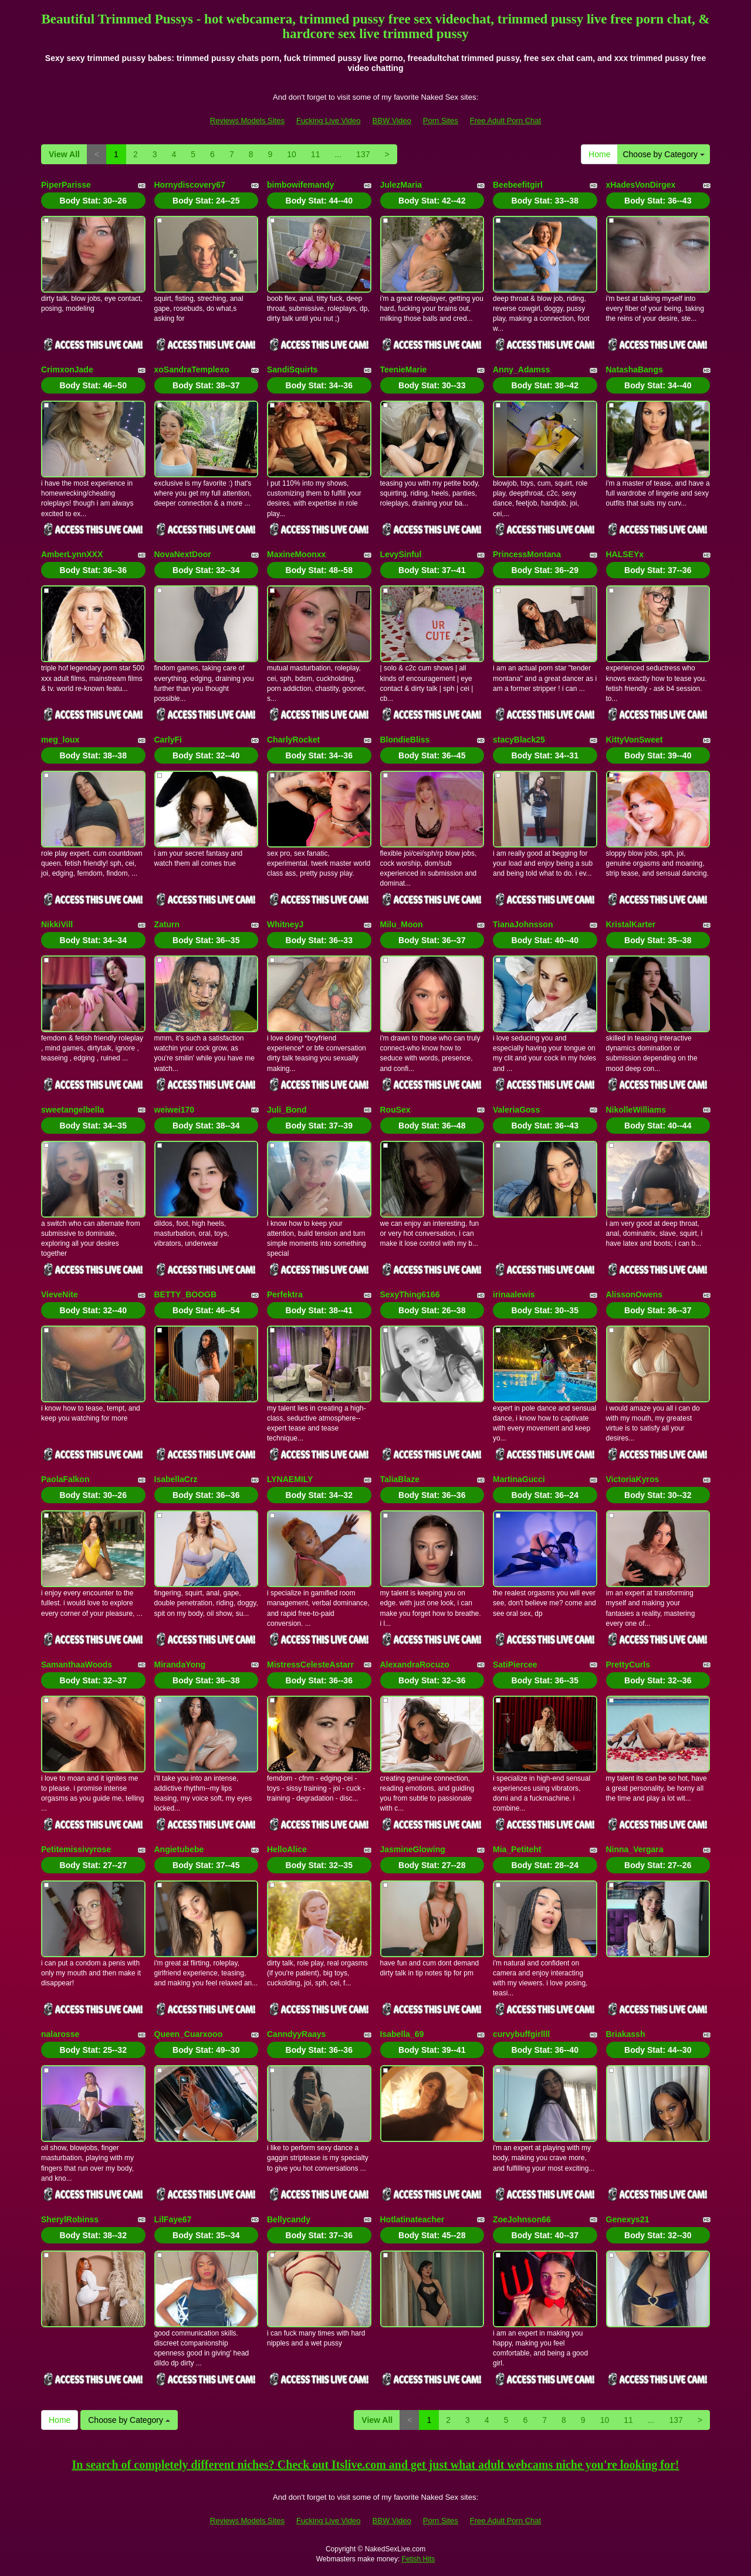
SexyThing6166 (410, 1294)
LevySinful (401, 554)
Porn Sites (440, 120)
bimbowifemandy (300, 184)
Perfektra (285, 1294)
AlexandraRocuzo (414, 1664)
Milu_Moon (401, 924)
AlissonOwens (634, 1294)
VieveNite (59, 1294)
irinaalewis (514, 1294)
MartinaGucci (519, 1479)
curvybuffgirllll (521, 2034)
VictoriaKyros (632, 1479)
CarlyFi (168, 739)
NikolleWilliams (636, 1109)
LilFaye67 (173, 2219)
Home (599, 154)
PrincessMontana (527, 554)
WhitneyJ (285, 924)
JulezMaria (401, 184)
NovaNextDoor (182, 554)
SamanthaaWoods (76, 1664)
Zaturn (167, 924)
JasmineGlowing (412, 1849)
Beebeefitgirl (518, 184)
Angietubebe (179, 1849)
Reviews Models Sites (247, 120)
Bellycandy (288, 2219)
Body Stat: (93, 200)
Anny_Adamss (521, 369)
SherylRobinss (70, 2219)
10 (291, 154)
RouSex (395, 1109)
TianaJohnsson (523, 924)
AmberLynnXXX (72, 554)
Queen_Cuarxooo (188, 2034)
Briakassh (625, 2034)
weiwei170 (174, 1109)
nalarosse (60, 2034)
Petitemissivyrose (76, 1849)
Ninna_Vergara (635, 1849)
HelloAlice (287, 1849)
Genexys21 (627, 2219)
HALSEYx (625, 554)
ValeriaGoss (516, 1109)
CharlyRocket (293, 739)
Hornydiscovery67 (189, 184)
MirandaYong (180, 1664)
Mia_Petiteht (517, 1849)
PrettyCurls (628, 1664)
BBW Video (392, 120)
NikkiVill (57, 924)
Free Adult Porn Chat (505, 120)
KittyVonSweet (634, 739)
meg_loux (60, 739)
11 (315, 154)
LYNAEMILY (290, 1479)
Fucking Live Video (328, 120)
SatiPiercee (515, 1664)
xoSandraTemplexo (191, 369)
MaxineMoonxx (296, 554)
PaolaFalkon (65, 1479)
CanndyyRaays (296, 2034)
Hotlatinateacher (412, 2219)
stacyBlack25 (519, 739)
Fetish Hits (418, 2559)
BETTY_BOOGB (185, 1294)
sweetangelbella (72, 1109)
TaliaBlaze (400, 1479)
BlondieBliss (405, 739)
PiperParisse (66, 184)
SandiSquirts (292, 369)
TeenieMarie (403, 369)
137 (363, 154)
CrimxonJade (67, 369)
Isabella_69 (402, 2034)
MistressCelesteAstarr (310, 1664)
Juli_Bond (287, 1109)
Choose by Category (664, 154)
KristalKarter (631, 924)
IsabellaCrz (176, 1479)
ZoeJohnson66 (522, 2219)
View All (64, 154)
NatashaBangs (634, 369)
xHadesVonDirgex (641, 184)
